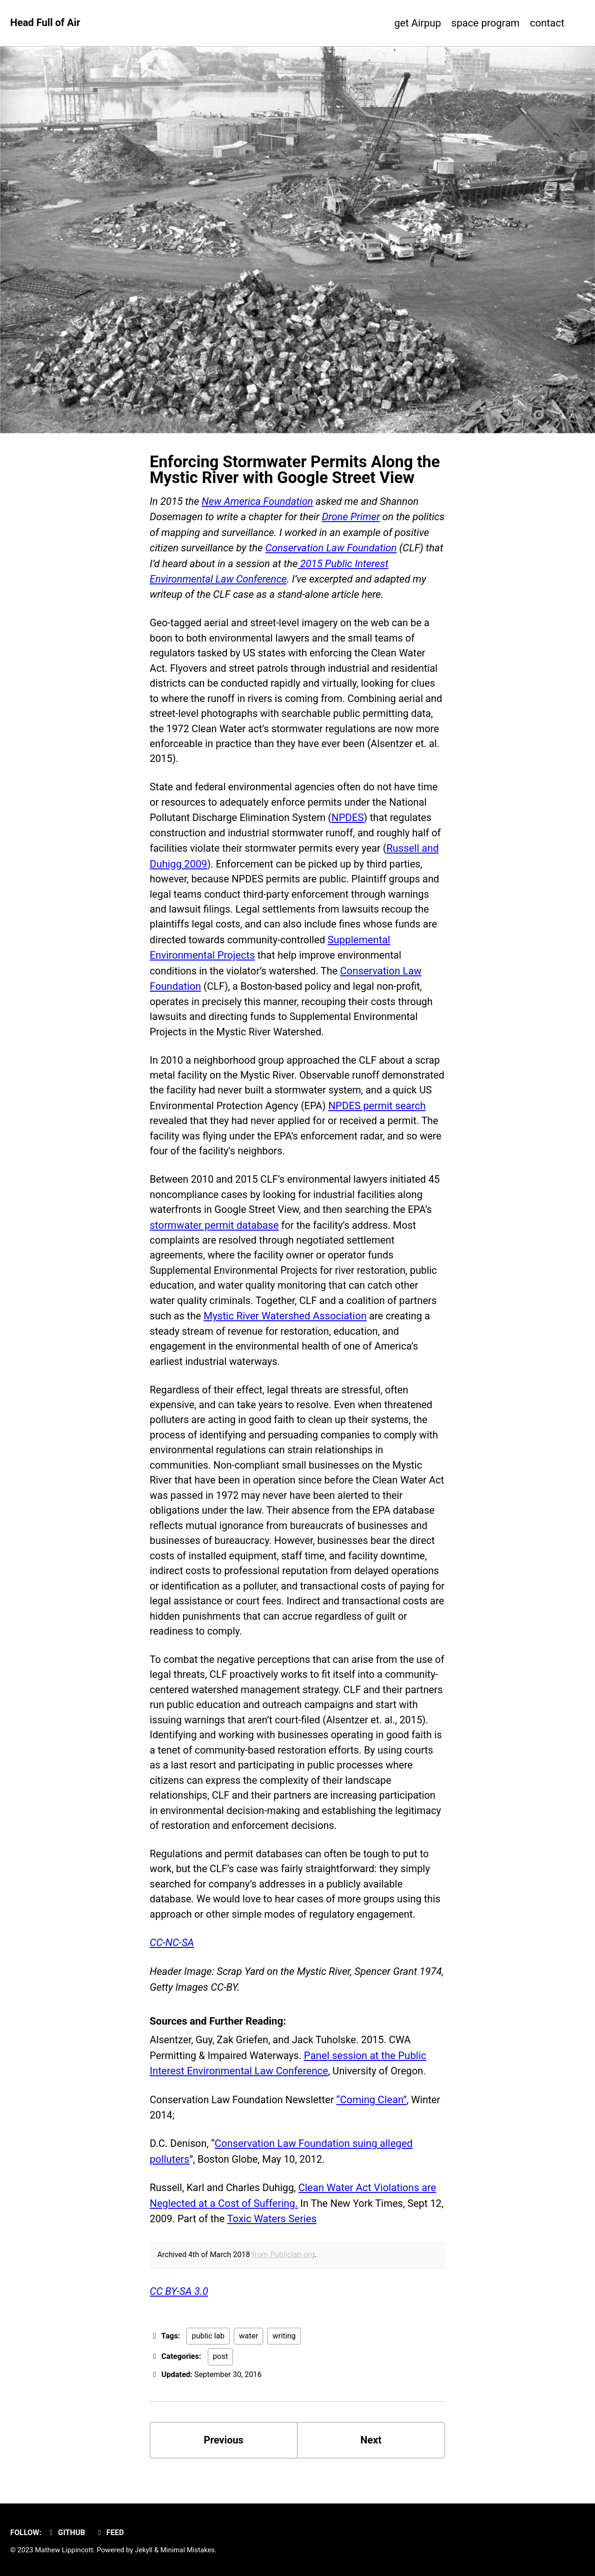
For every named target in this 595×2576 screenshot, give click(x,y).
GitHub (66, 2533)
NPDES (350, 819)
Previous (224, 2455)
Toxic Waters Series (288, 2232)
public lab (208, 2349)
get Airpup (397, 23)
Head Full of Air (45, 23)
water (248, 2349)
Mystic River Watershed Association (286, 1321)
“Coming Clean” (374, 2114)
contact (547, 23)
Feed (111, 2533)
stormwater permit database (214, 1229)
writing (284, 2349)
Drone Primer (351, 517)
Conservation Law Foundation (331, 547)
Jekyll (144, 2550)
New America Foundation (257, 501)
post (220, 2370)
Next (371, 2455)
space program (475, 23)
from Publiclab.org (284, 2269)
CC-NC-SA (172, 1957)
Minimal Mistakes (188, 2550)
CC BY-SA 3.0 (179, 2305)
